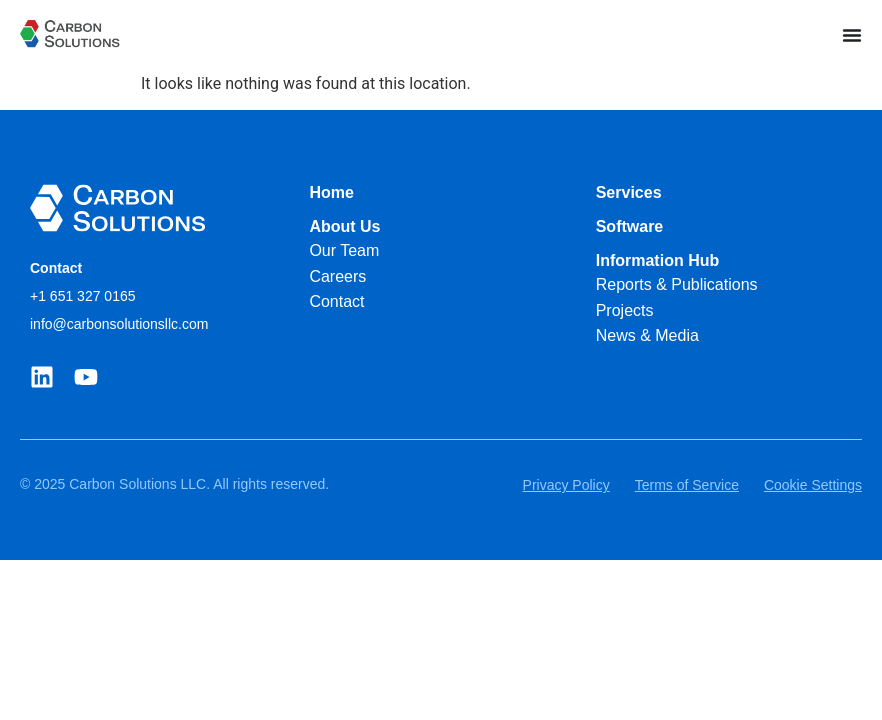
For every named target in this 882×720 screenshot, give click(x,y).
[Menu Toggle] (852, 35)
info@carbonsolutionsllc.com (119, 324)
